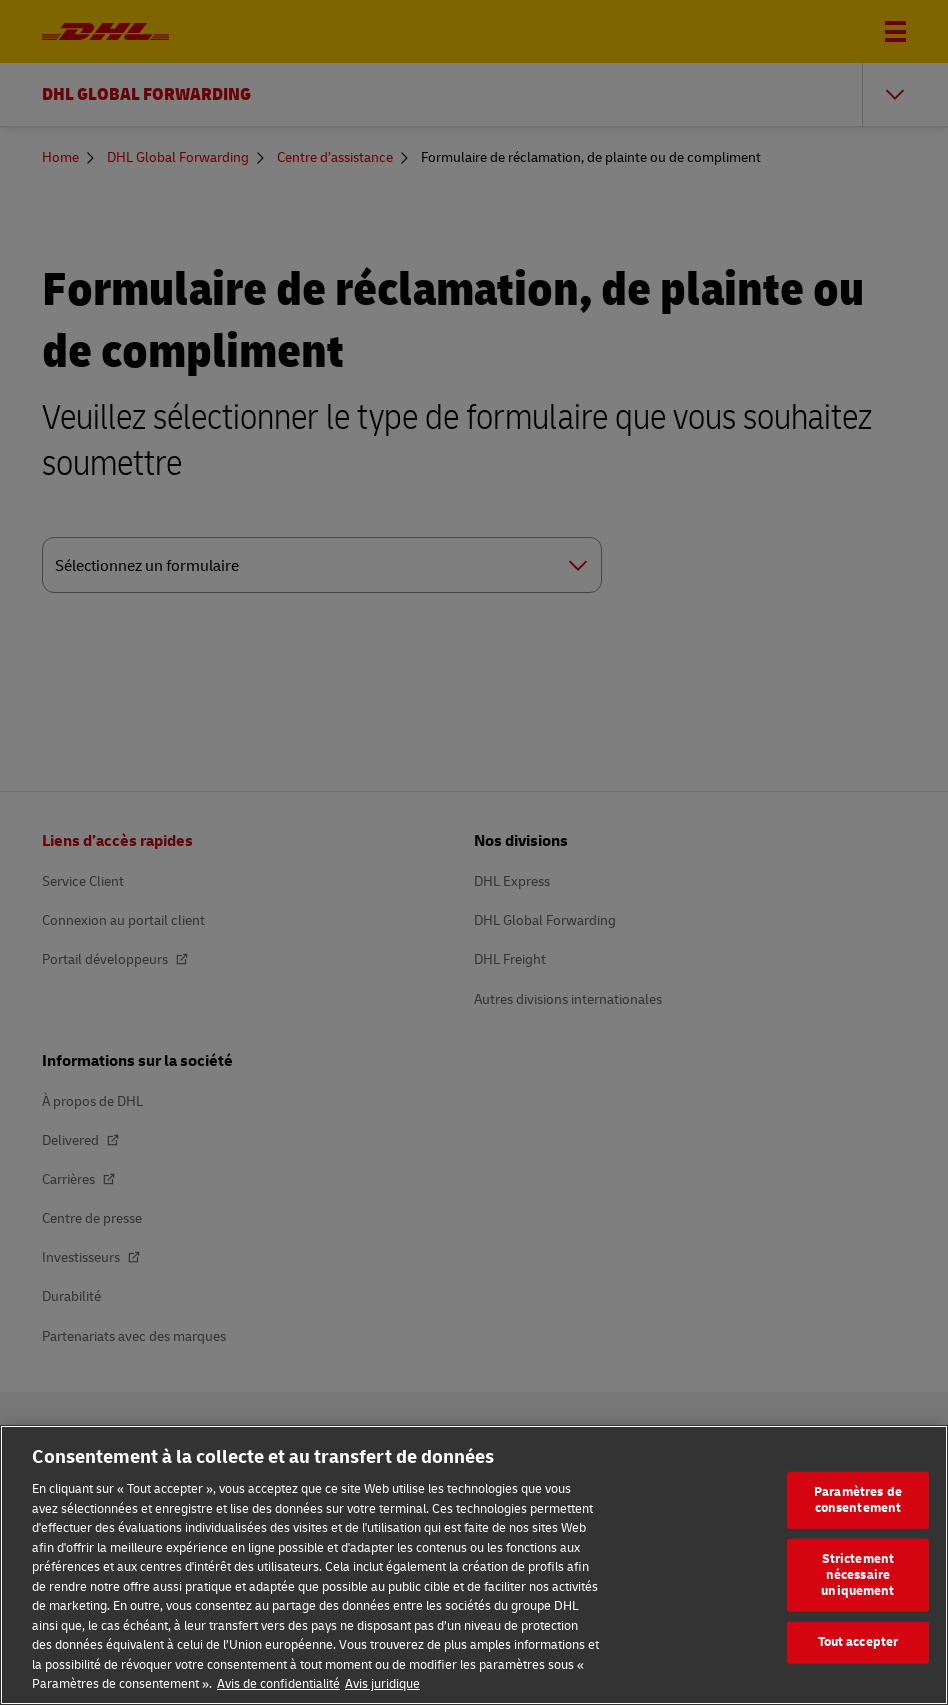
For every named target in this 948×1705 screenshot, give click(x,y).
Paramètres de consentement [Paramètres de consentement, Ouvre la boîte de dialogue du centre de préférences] (858, 1500)
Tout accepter (858, 1642)
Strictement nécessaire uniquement (857, 1574)
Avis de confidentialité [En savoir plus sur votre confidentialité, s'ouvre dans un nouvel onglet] (278, 1684)
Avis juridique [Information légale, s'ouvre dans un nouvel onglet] (382, 1684)
